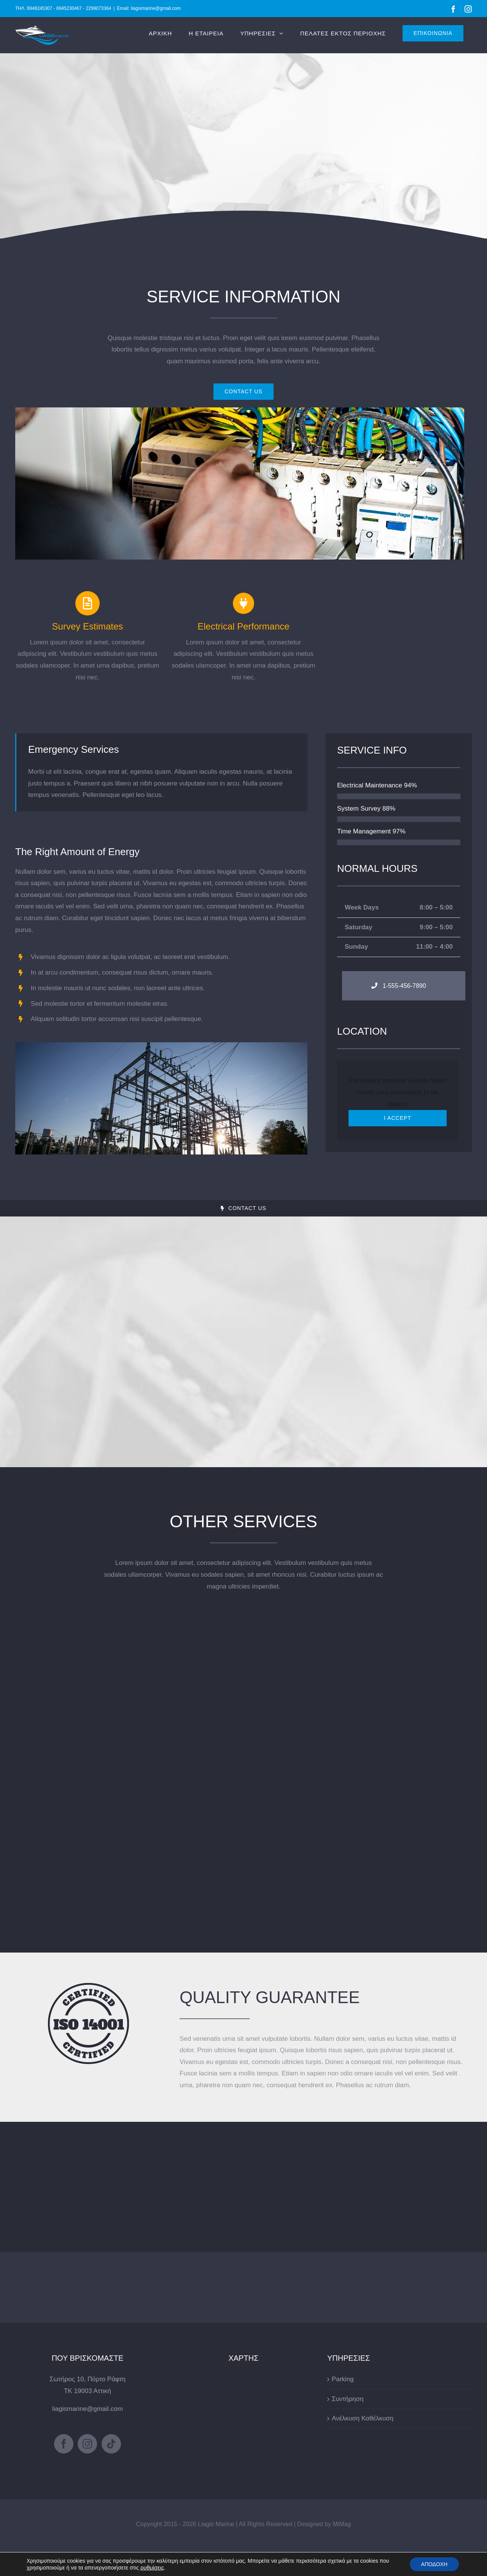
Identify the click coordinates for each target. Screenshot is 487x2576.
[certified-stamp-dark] (88, 1986)
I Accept (397, 1118)
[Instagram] (87, 2444)
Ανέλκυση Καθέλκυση (362, 2418)
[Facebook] (63, 2444)
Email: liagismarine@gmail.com (149, 8)
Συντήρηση (348, 2399)
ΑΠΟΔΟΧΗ (434, 2564)
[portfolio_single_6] (239, 410)
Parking (343, 2379)
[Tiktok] (111, 2444)
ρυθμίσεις (152, 2568)
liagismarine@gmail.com (87, 2408)
